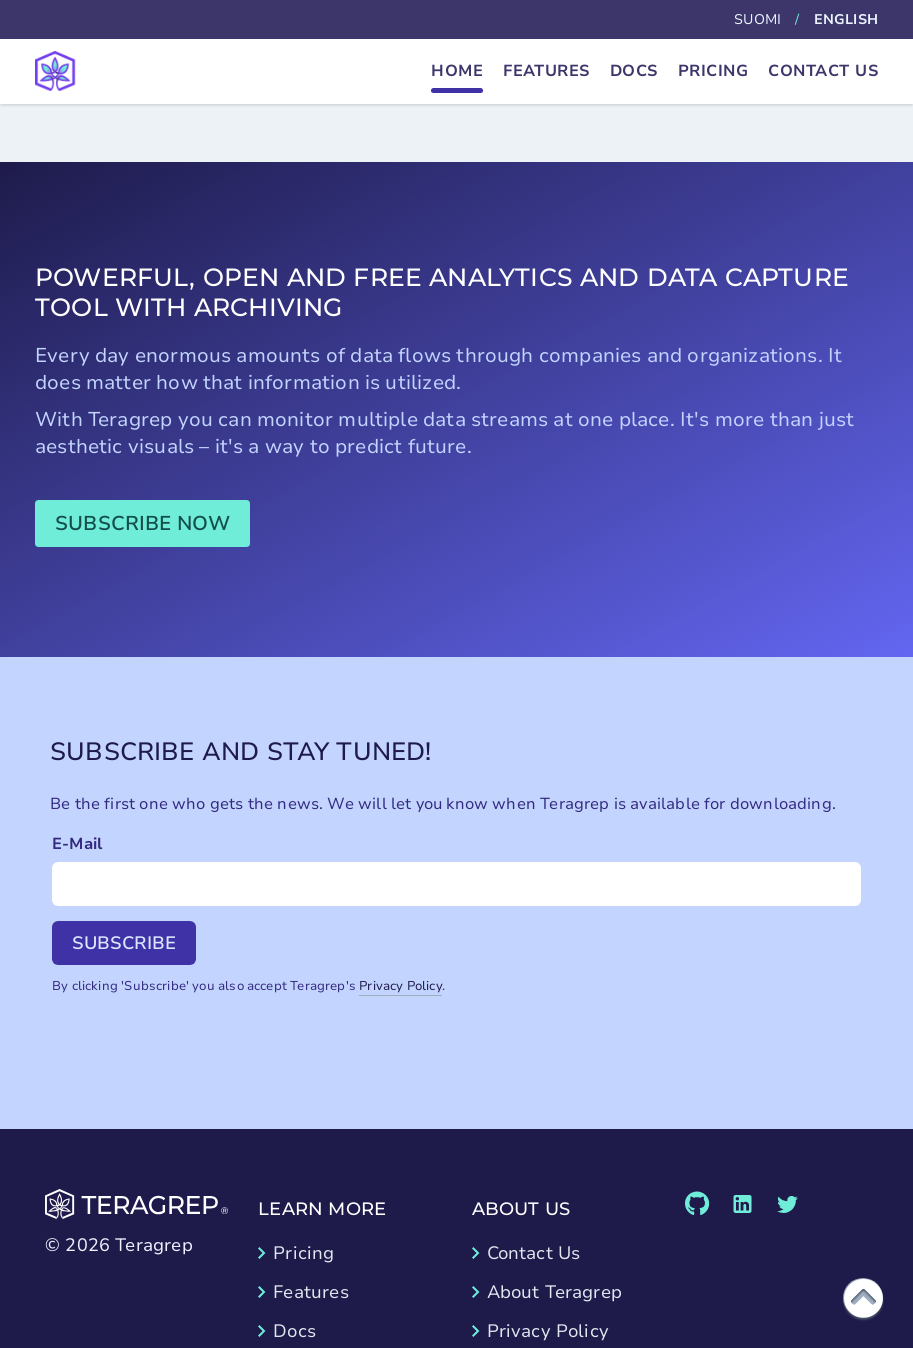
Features (546, 71)
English (846, 19)
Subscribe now (142, 523)
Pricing (713, 71)
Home (457, 71)
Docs (634, 71)
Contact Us (823, 71)
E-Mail (77, 844)
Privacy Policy (400, 986)
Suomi (757, 19)
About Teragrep (555, 1292)
